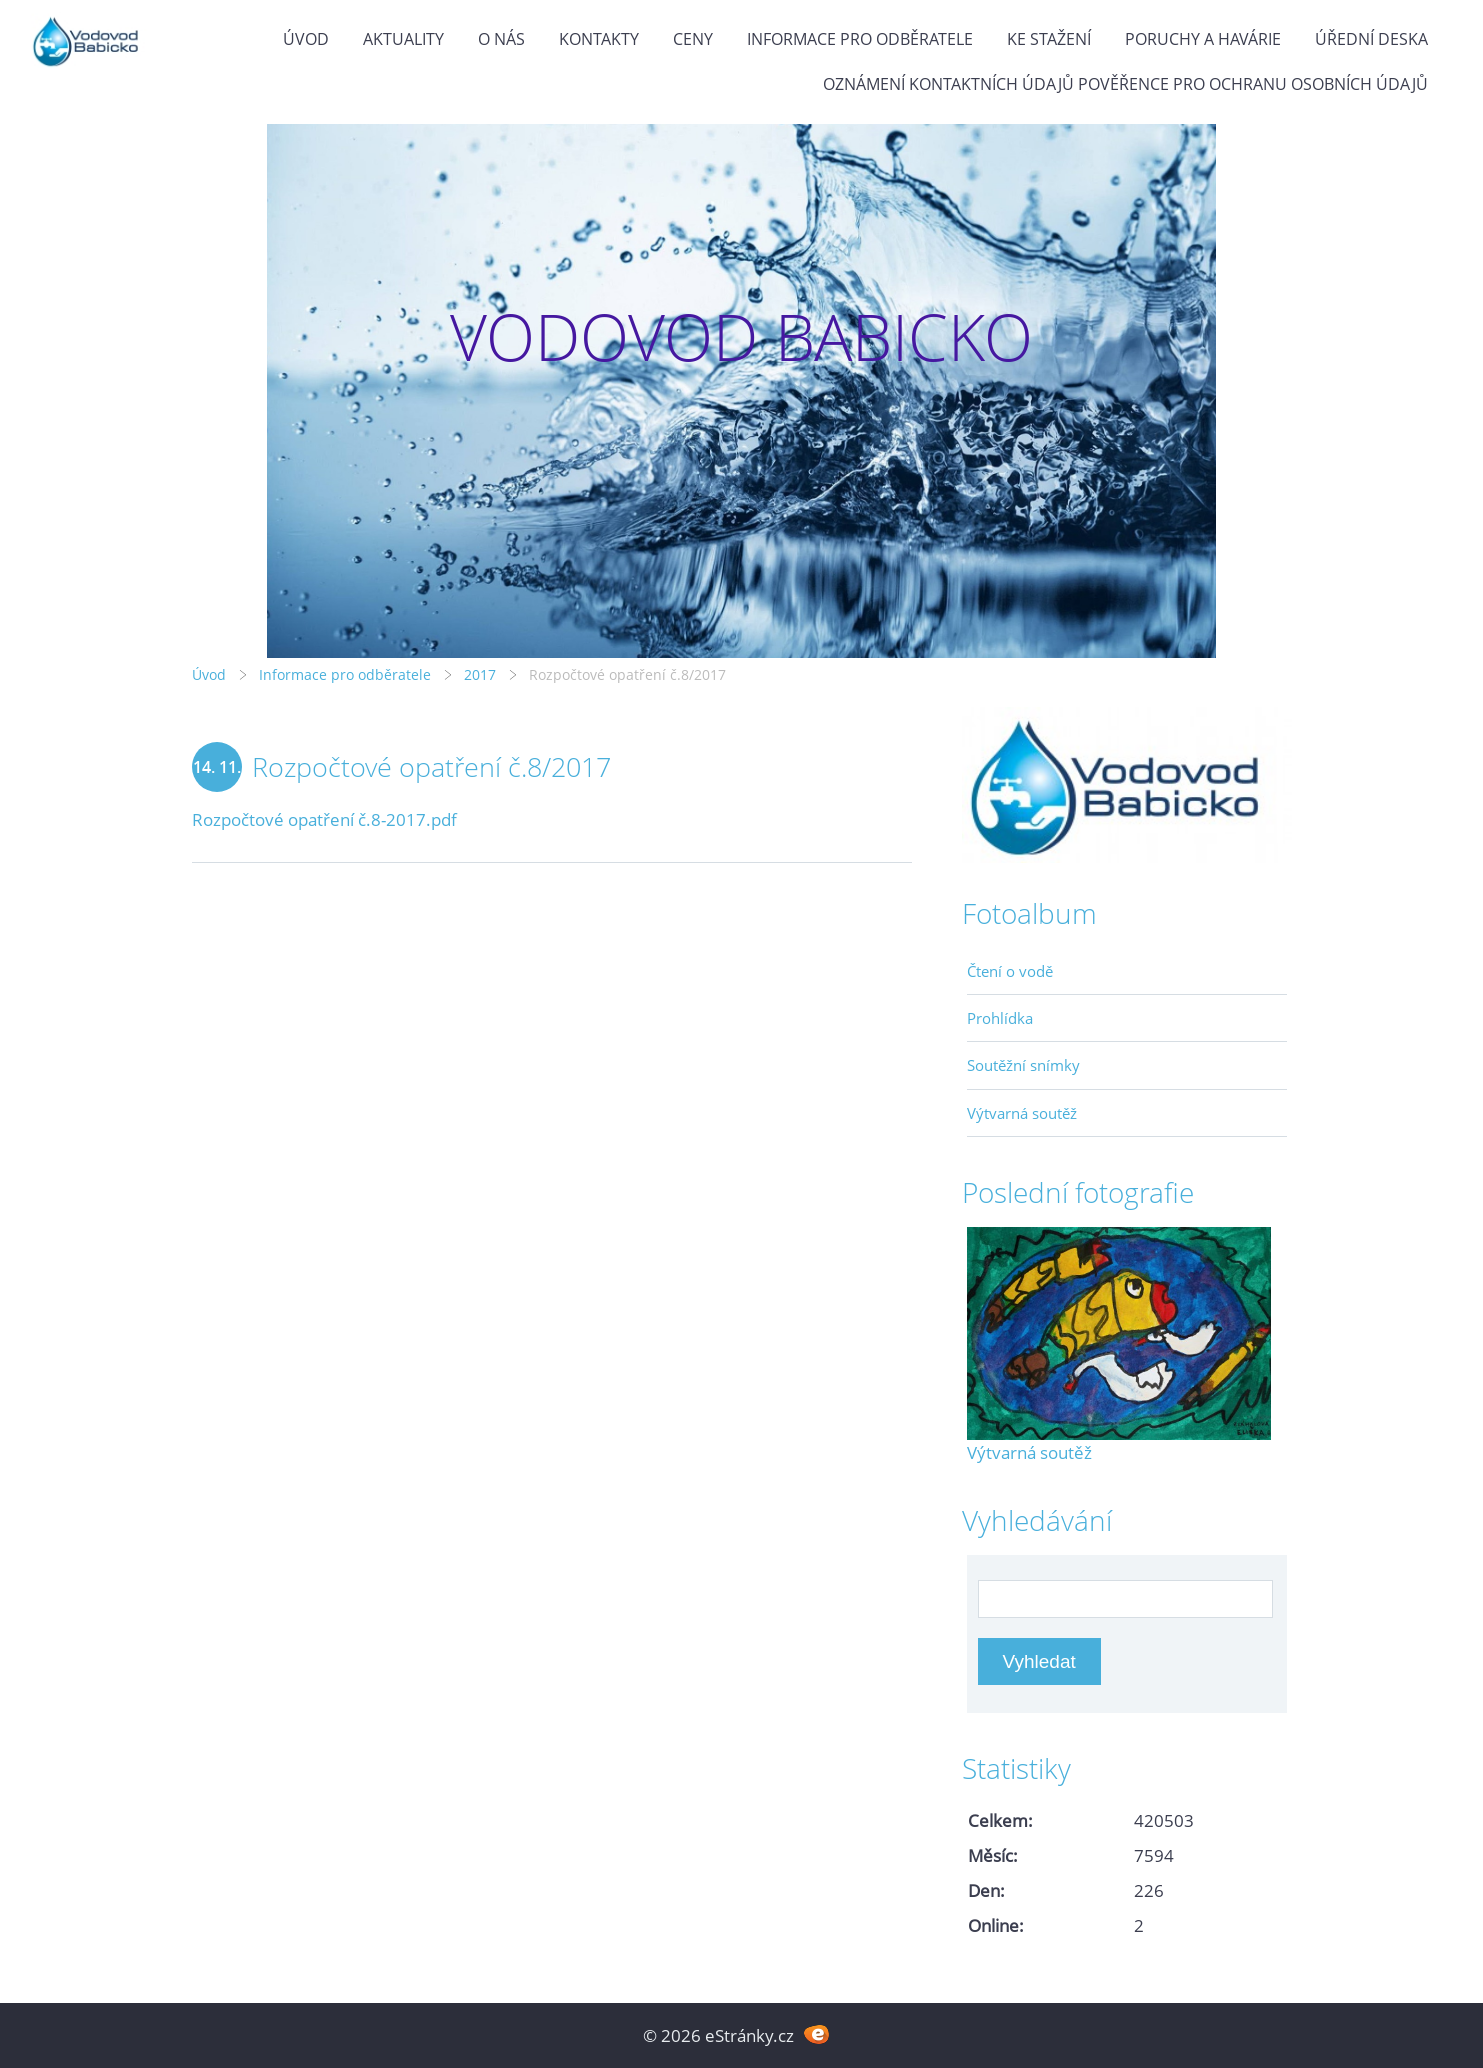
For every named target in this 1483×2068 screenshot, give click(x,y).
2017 (480, 674)
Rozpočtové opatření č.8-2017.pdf (324, 819)
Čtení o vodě (1010, 971)
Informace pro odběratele (860, 39)
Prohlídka (1000, 1018)
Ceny (693, 39)
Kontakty (599, 39)
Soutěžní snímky (1023, 1065)
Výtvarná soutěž (1022, 1113)
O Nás (501, 39)
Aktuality (403, 39)
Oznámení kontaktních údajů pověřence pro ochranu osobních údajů (1125, 84)
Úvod (306, 39)
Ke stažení (1049, 39)
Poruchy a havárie (1203, 39)
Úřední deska (1371, 39)
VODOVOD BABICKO (741, 336)
